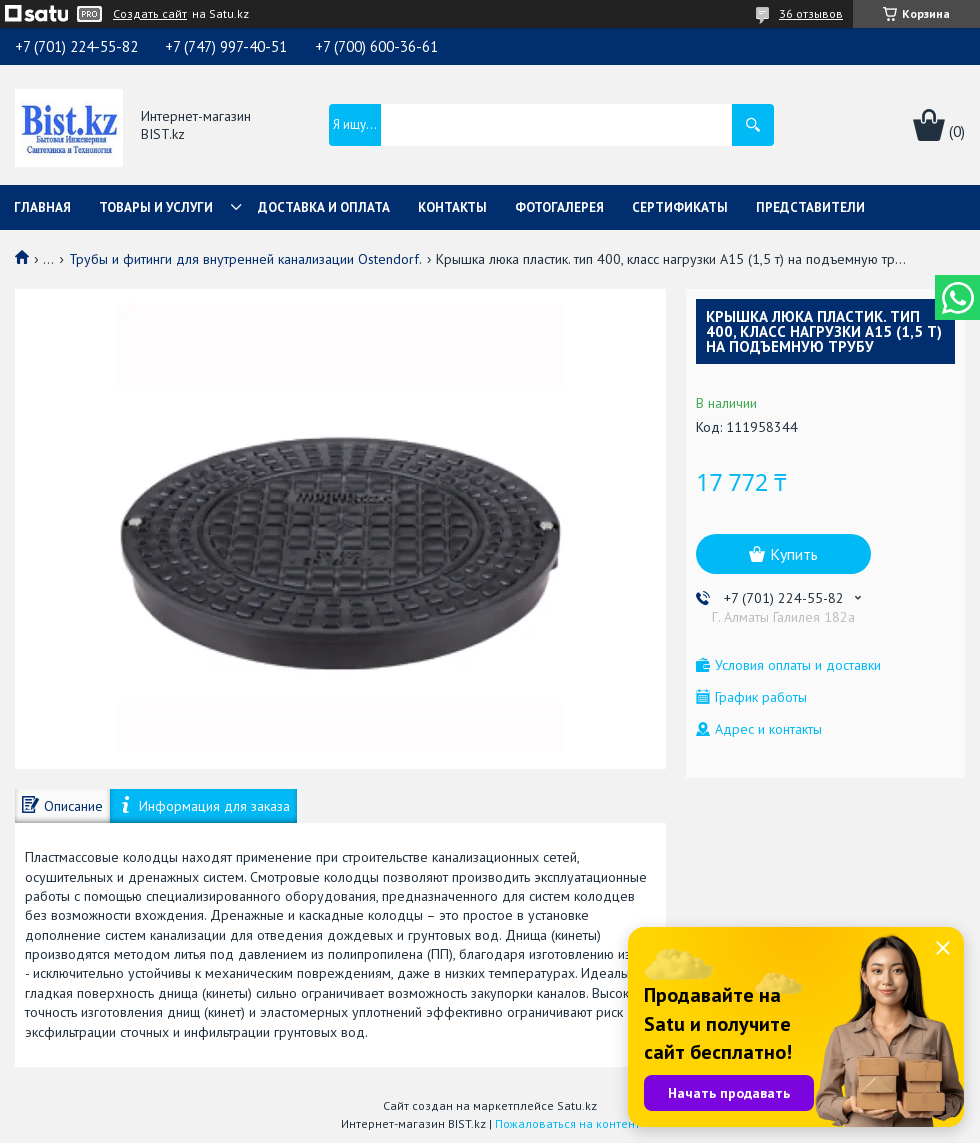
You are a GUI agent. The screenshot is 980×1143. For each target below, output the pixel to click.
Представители (810, 207)
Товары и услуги (156, 207)
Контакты (452, 207)
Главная (42, 207)
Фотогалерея (559, 207)
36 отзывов (811, 13)
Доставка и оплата (324, 207)
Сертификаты (680, 207)
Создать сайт (150, 14)
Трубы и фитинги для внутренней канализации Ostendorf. (245, 259)
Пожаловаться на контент (567, 1123)
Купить (794, 554)
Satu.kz (577, 1105)
